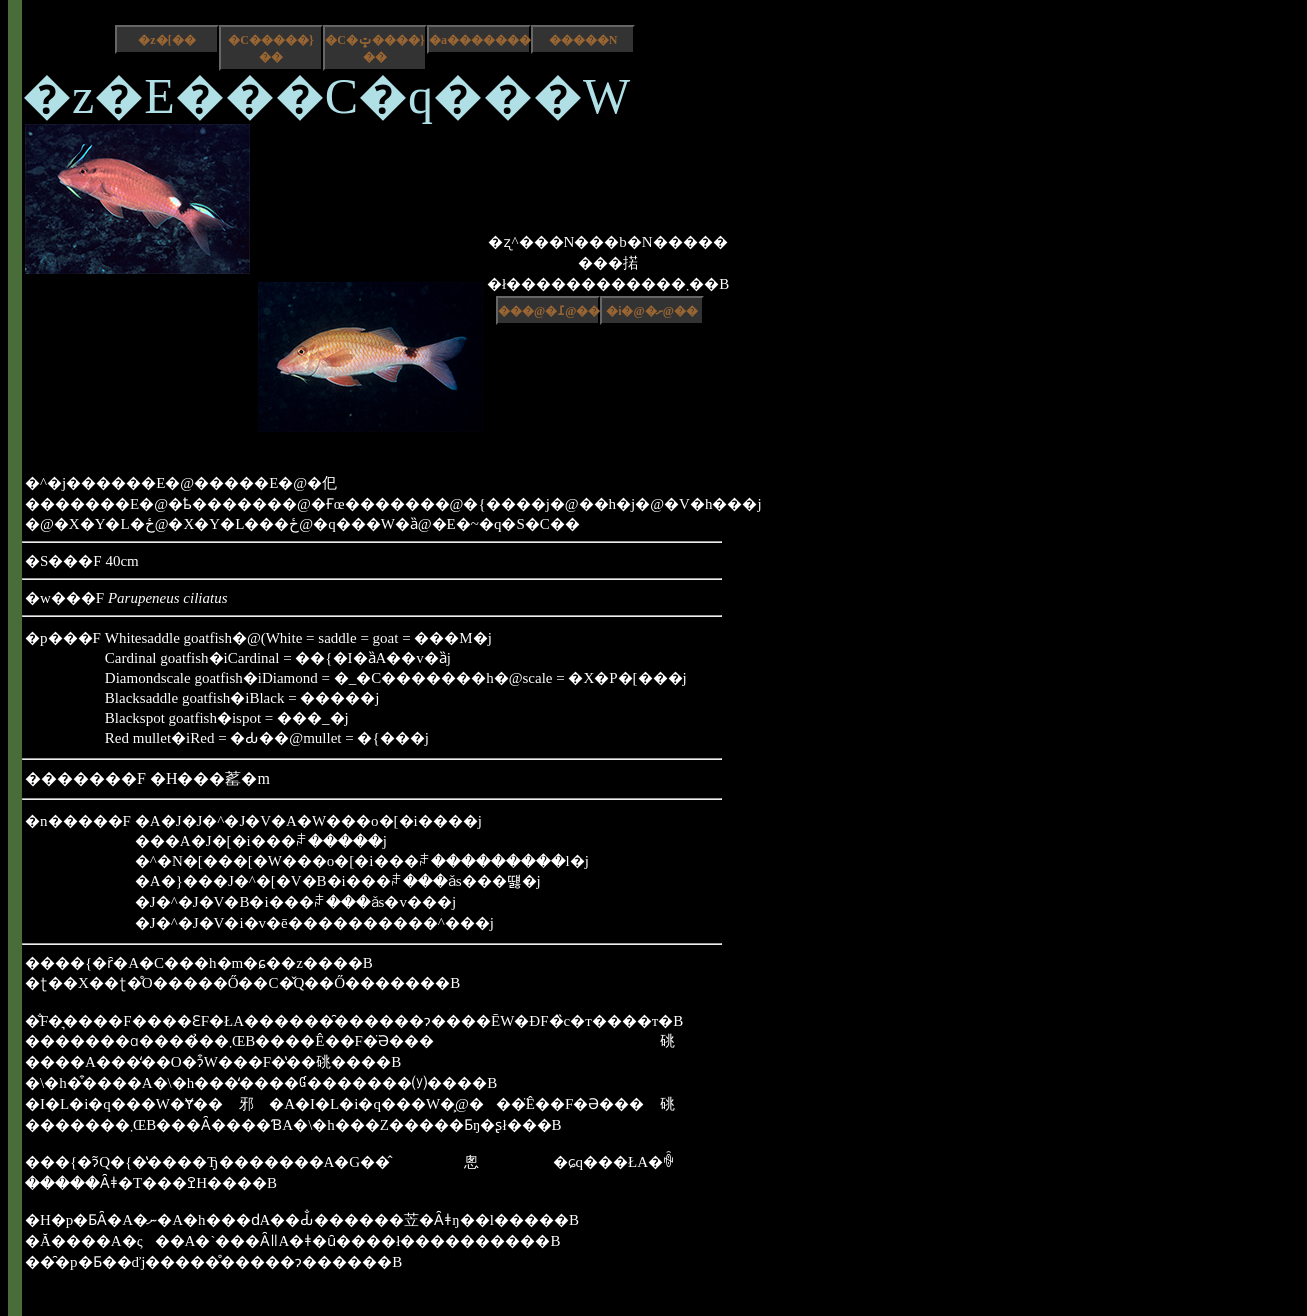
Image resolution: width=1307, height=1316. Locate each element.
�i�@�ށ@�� (652, 311)
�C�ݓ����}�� (374, 48)
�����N (583, 40)
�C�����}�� (270, 48)
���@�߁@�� (549, 311)
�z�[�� (166, 40)
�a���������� (480, 40)
